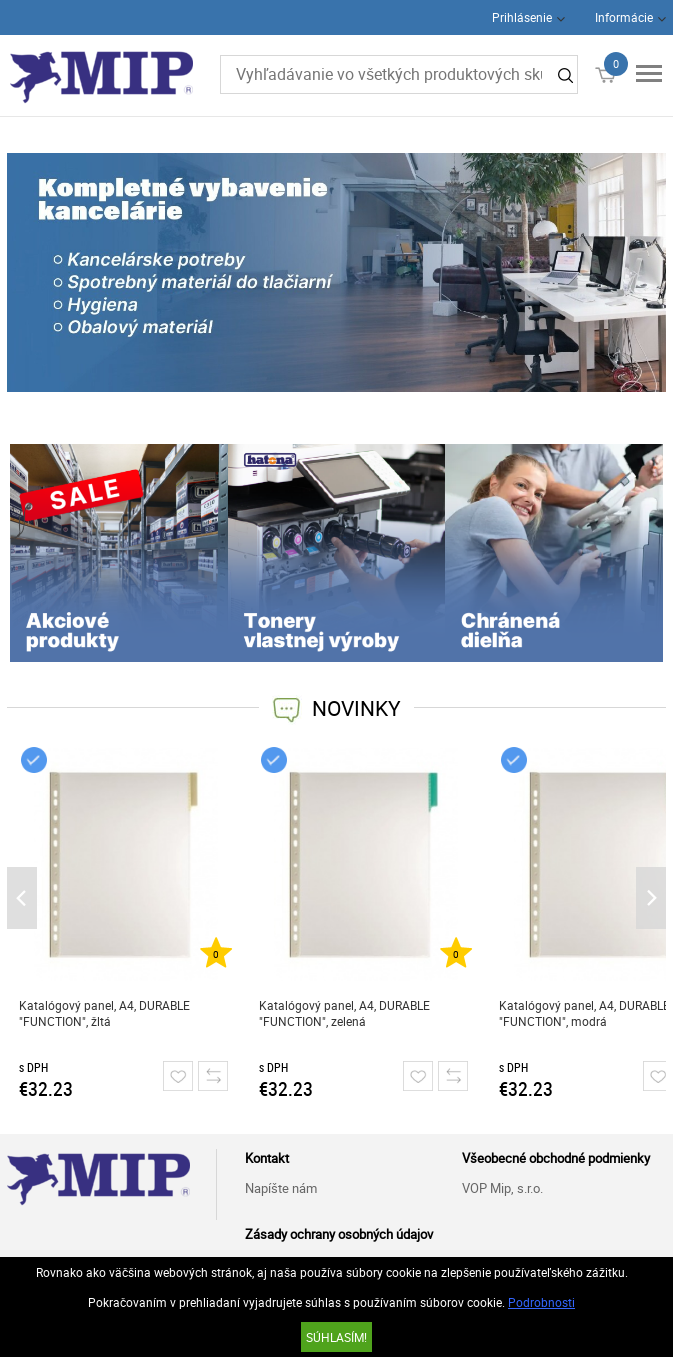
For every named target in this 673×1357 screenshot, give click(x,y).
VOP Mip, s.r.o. (502, 1188)
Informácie (624, 17)
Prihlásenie (522, 17)
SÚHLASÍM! (336, 1337)
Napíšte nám (281, 1188)
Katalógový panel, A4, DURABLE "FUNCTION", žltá (104, 1013)
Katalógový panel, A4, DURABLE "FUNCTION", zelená (344, 1013)
